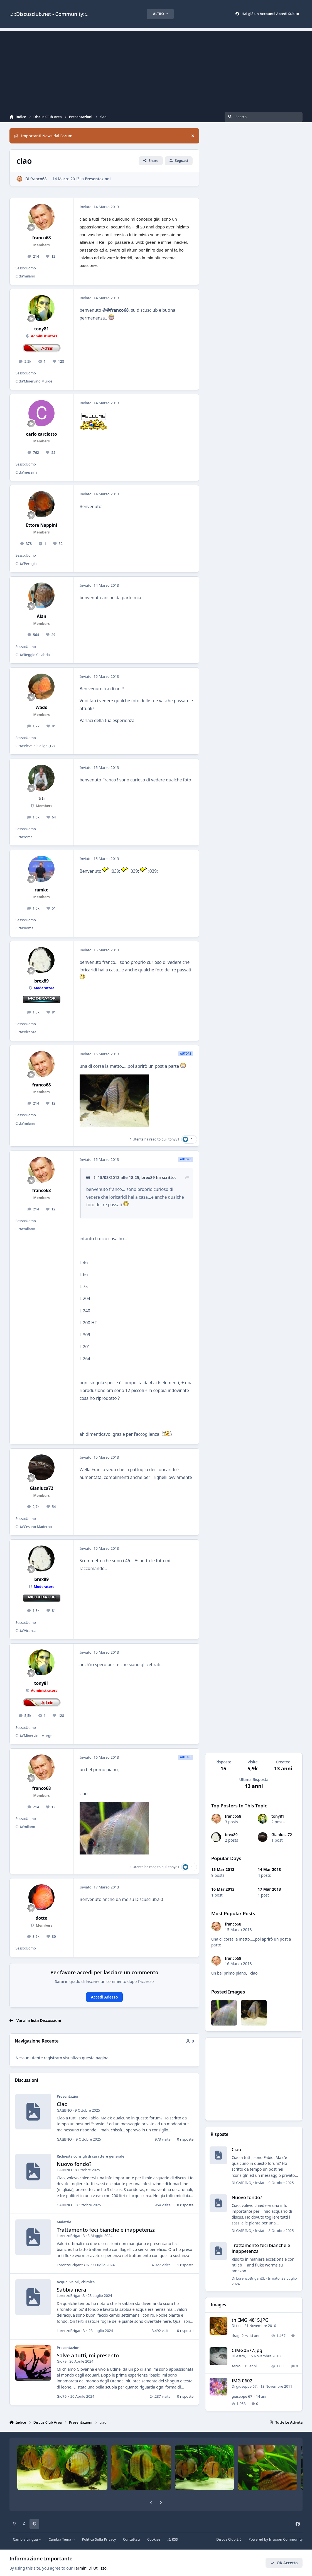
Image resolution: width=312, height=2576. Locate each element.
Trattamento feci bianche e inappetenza (106, 2229)
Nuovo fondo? (73, 2163)
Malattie (63, 2222)
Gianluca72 (281, 1834)
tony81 (277, 1816)
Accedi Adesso (104, 1997)
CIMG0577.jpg (247, 2350)
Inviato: (274, 2182)
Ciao (61, 2103)
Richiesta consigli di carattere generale (90, 2156)
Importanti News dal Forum (43, 135)
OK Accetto (284, 2562)
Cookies (153, 2539)
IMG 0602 (242, 2381)
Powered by (276, 2539)
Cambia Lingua (27, 2539)
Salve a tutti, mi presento (87, 2355)
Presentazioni (97, 178)
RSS (172, 2539)
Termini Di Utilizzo (90, 2568)
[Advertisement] (156, 70)
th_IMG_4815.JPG (250, 2320)
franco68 (233, 1816)
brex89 (231, 1834)
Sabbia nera (71, 2289)
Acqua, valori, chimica (75, 2281)
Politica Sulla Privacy (99, 2539)
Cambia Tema (61, 2539)
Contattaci (131, 2539)
